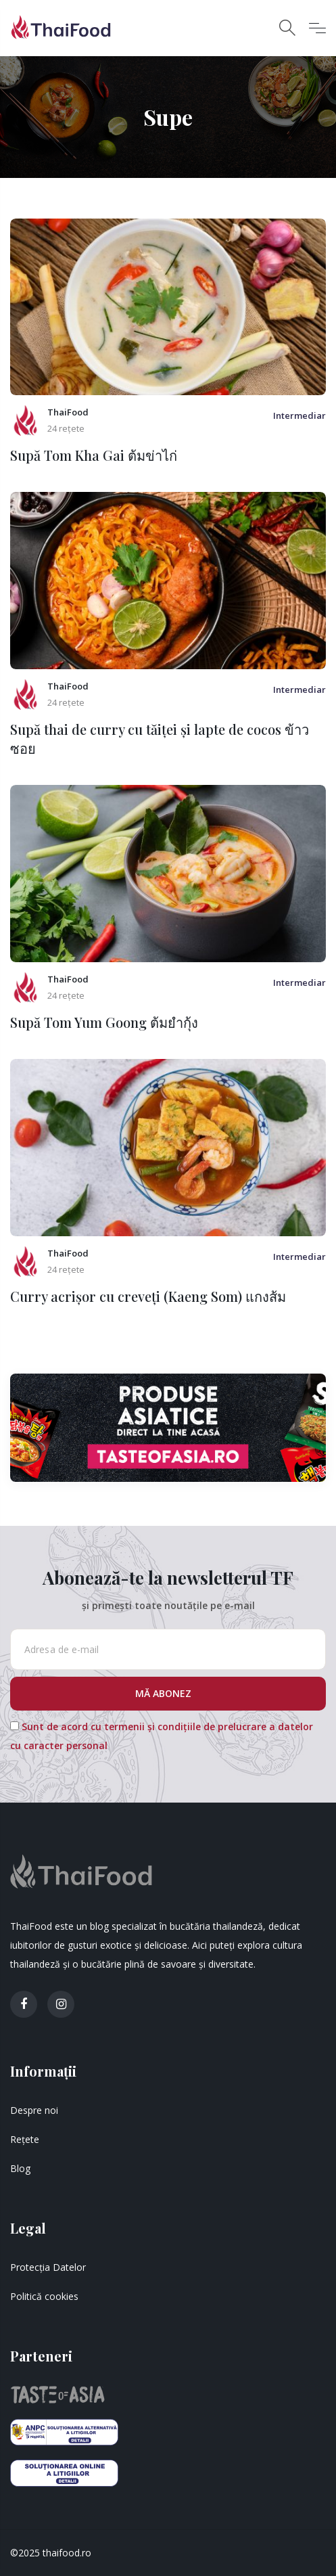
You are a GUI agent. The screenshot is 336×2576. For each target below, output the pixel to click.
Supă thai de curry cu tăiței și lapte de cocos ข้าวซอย (159, 738)
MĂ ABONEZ (164, 1693)
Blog (20, 2168)
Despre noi (34, 2110)
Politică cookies (44, 2296)
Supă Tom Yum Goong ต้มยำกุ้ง (104, 1022)
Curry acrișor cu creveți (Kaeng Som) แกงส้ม (148, 1296)
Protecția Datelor (48, 2267)
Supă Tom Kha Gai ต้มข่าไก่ (93, 455)
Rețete (24, 2139)
